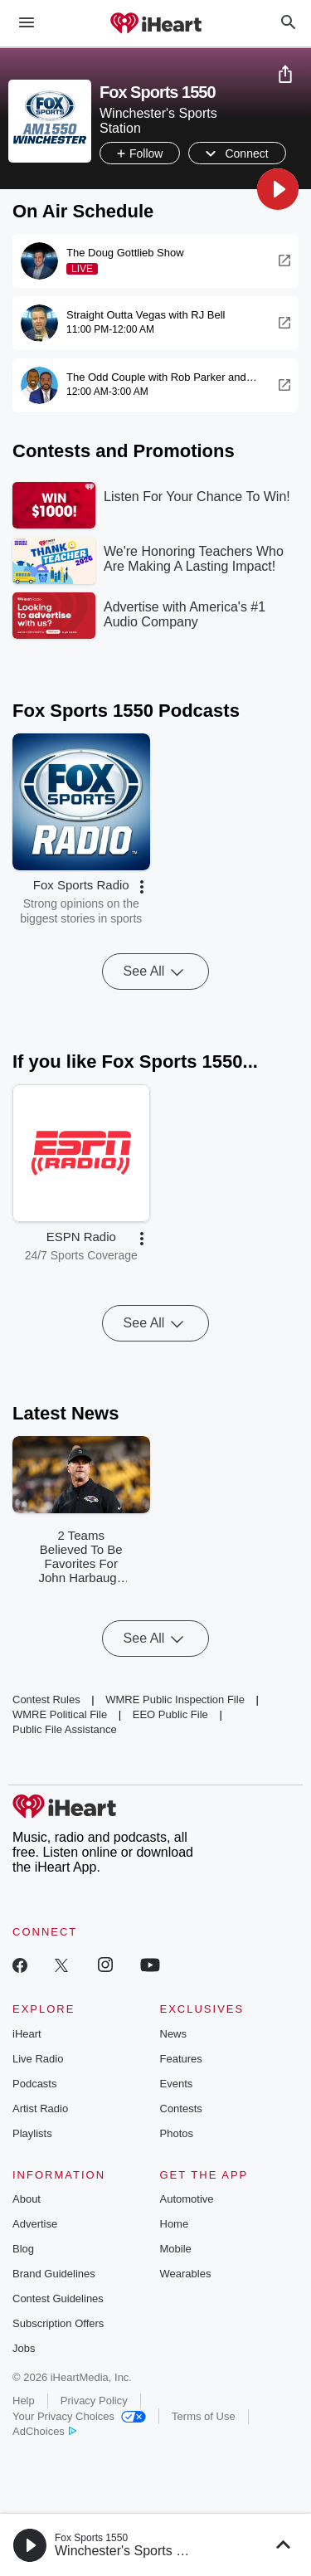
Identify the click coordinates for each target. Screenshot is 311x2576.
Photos (176, 2133)
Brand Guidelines (53, 2273)
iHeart (26, 2034)
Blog (23, 2248)
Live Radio (37, 2059)
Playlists (32, 2133)
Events (176, 2083)
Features (181, 2059)
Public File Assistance (64, 1729)
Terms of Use (204, 2416)
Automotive (187, 2199)
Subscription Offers (58, 2323)
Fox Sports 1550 (91, 2538)
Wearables (185, 2273)
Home (174, 2224)
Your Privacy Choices (79, 2416)
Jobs (23, 2348)
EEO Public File (170, 1714)
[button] (278, 189)
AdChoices (44, 2431)
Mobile (176, 2248)
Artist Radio (40, 2108)
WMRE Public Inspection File (175, 1699)
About (26, 2199)
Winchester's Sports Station (136, 2551)
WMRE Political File (59, 1714)
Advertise (34, 2224)
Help (23, 2400)
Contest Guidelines (58, 2298)
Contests (181, 2108)
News (173, 2034)
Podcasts (34, 2083)
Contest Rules (46, 1699)
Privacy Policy (94, 2400)
